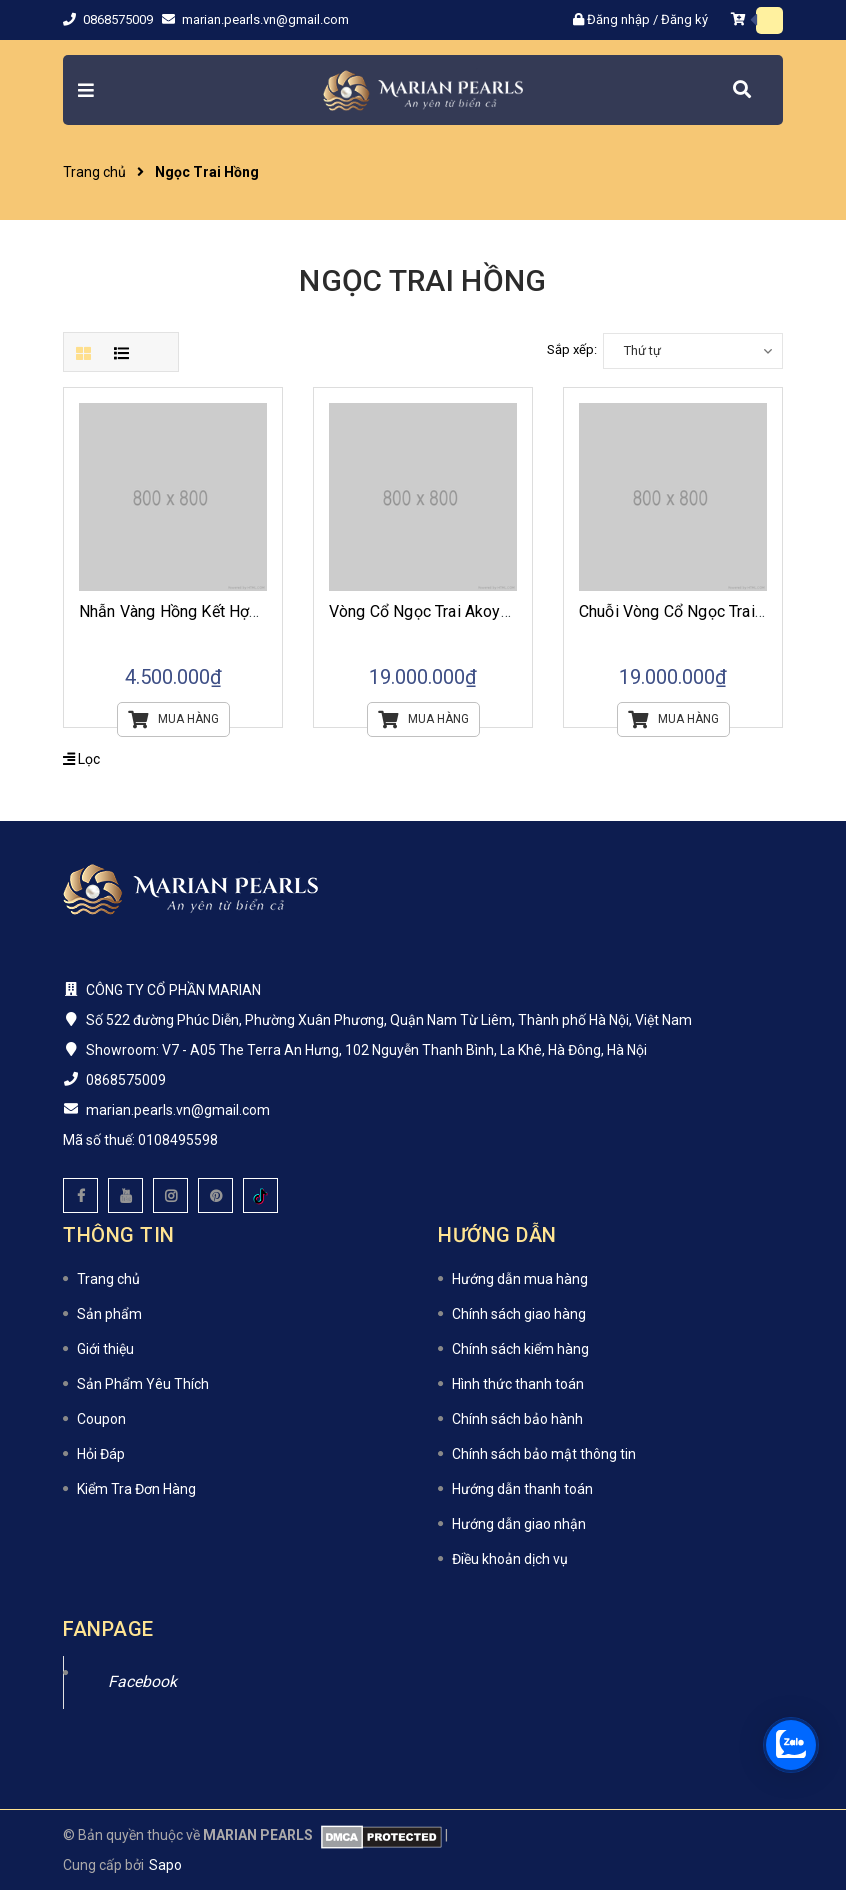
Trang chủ (108, 1279)
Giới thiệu (105, 1349)
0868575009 (119, 19)
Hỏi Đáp (101, 1454)
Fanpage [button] (108, 1629)
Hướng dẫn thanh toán (522, 1489)
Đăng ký (684, 19)
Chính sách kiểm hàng (520, 1349)
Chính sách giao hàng (519, 1314)
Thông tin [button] (119, 1235)
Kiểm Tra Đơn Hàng (136, 1489)
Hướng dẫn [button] (497, 1235)
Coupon (101, 1419)
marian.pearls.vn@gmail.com (265, 19)
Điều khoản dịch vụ (510, 1559)
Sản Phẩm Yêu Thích (143, 1384)
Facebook (142, 1681)
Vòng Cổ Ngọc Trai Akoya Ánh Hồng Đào (471, 611)
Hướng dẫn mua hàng (520, 1279)
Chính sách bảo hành (517, 1419)
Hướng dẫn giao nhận (519, 1524)
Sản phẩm (109, 1314)
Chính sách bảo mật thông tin (544, 1454)
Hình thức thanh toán (518, 1384)
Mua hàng (173, 719)
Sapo (165, 1865)
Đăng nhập (618, 19)
